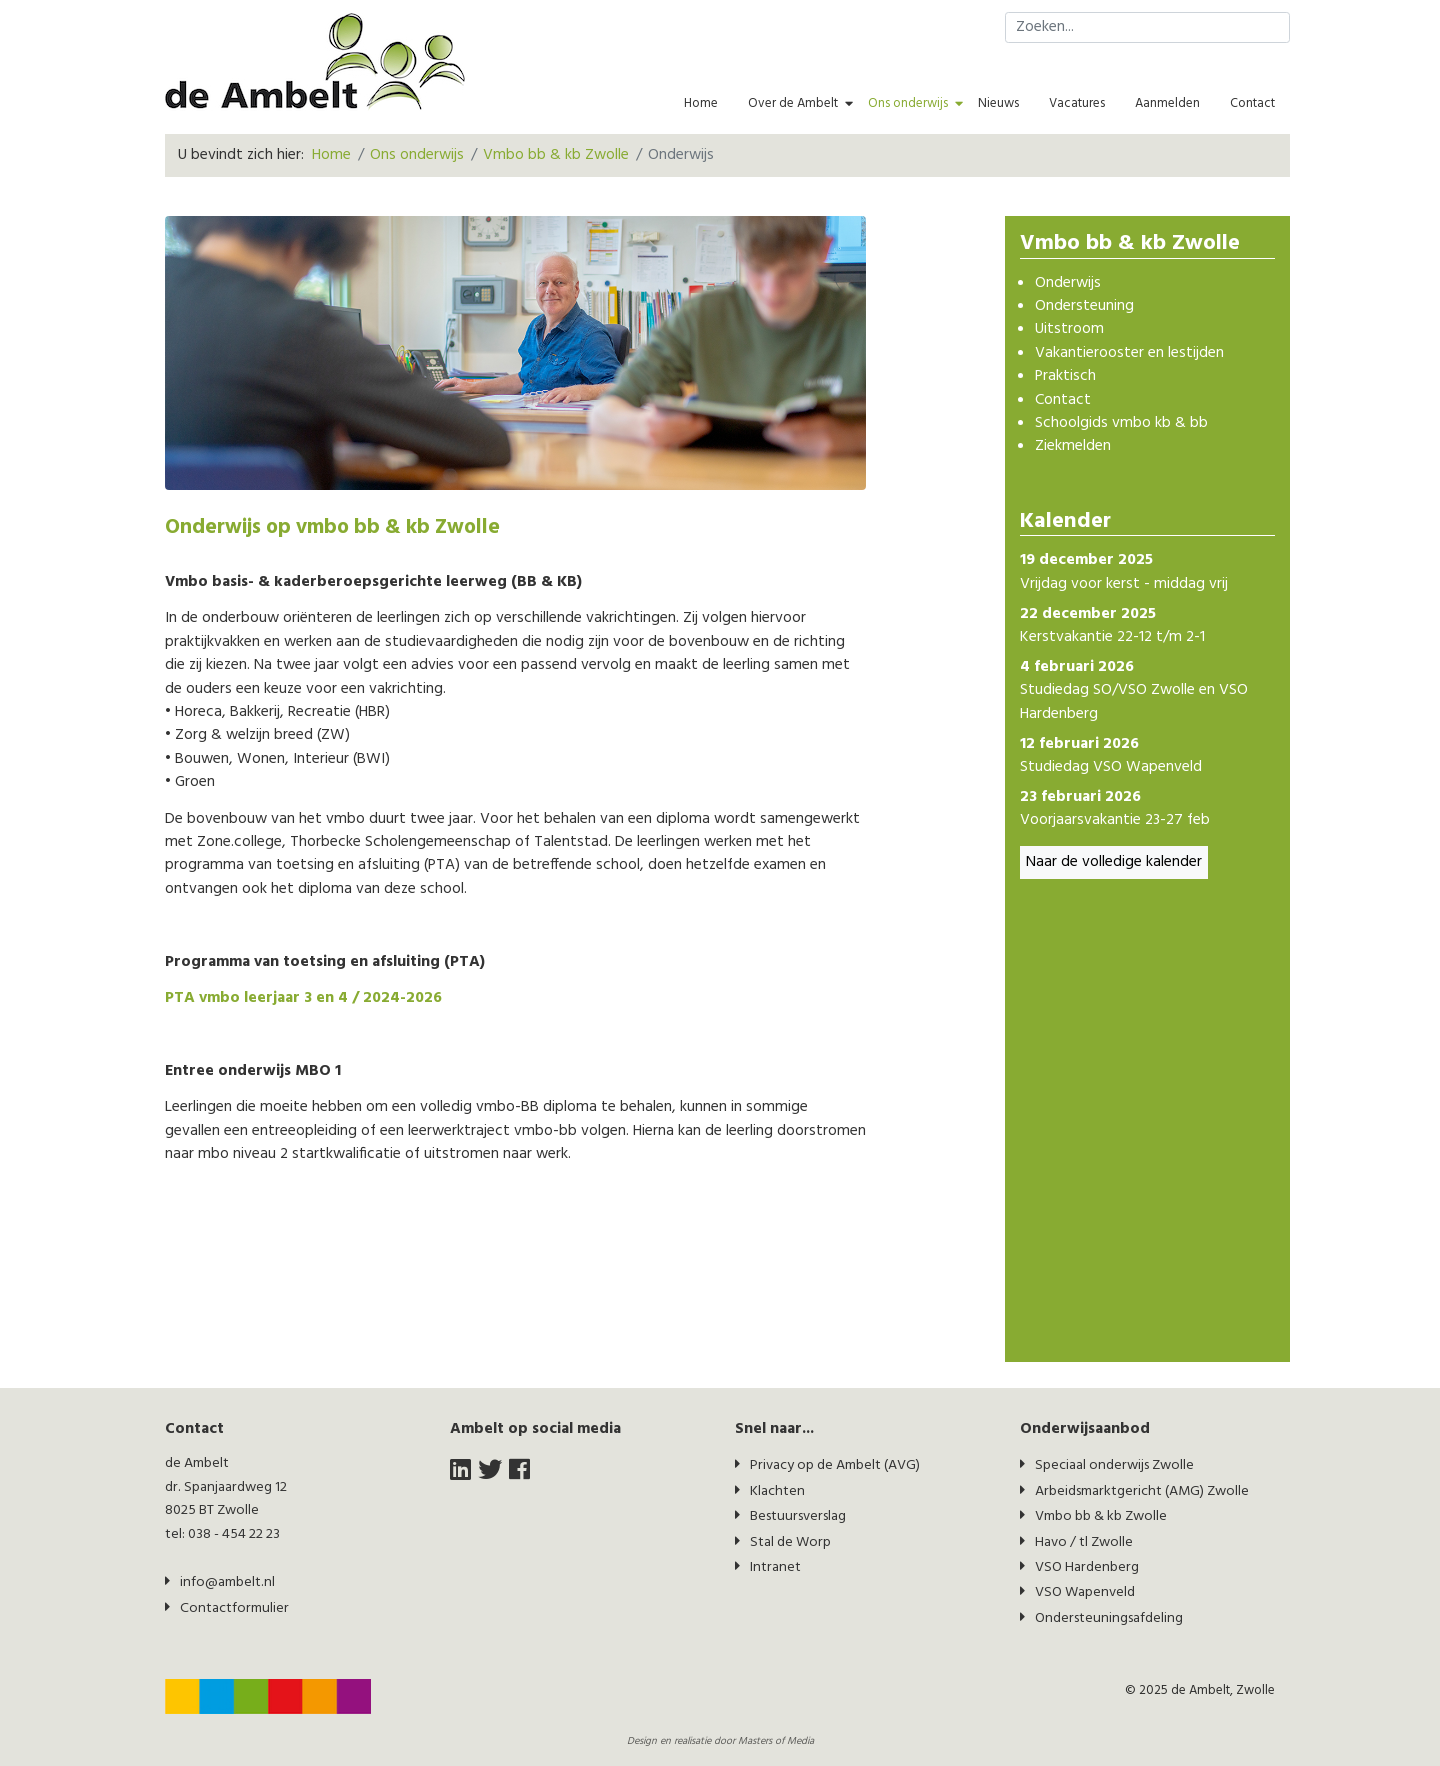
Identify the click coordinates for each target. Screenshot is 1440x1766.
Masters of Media (776, 1741)
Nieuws (998, 103)
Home (701, 103)
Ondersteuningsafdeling (1109, 1618)
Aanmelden (1167, 103)
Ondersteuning (1084, 306)
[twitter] (490, 1471)
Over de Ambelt (793, 103)
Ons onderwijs (908, 103)
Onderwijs (1068, 283)
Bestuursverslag (798, 1516)
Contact (1252, 103)
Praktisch (1065, 376)
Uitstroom (1069, 329)
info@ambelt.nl (227, 1582)
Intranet (775, 1567)
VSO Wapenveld (1085, 1592)
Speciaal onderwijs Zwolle (1114, 1465)
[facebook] (519, 1471)
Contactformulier (234, 1608)
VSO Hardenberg (1087, 1567)
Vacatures (1077, 103)
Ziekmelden (1073, 446)
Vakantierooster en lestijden (1129, 353)
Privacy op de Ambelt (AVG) (835, 1465)
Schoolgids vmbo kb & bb (1121, 423)
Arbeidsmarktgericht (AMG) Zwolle (1142, 1491)
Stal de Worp (790, 1542)
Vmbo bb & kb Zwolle (1101, 1516)
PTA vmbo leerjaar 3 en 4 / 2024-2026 (303, 998)
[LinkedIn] (460, 1471)
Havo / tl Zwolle (1084, 1542)
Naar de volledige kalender (1114, 862)
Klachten (777, 1491)
